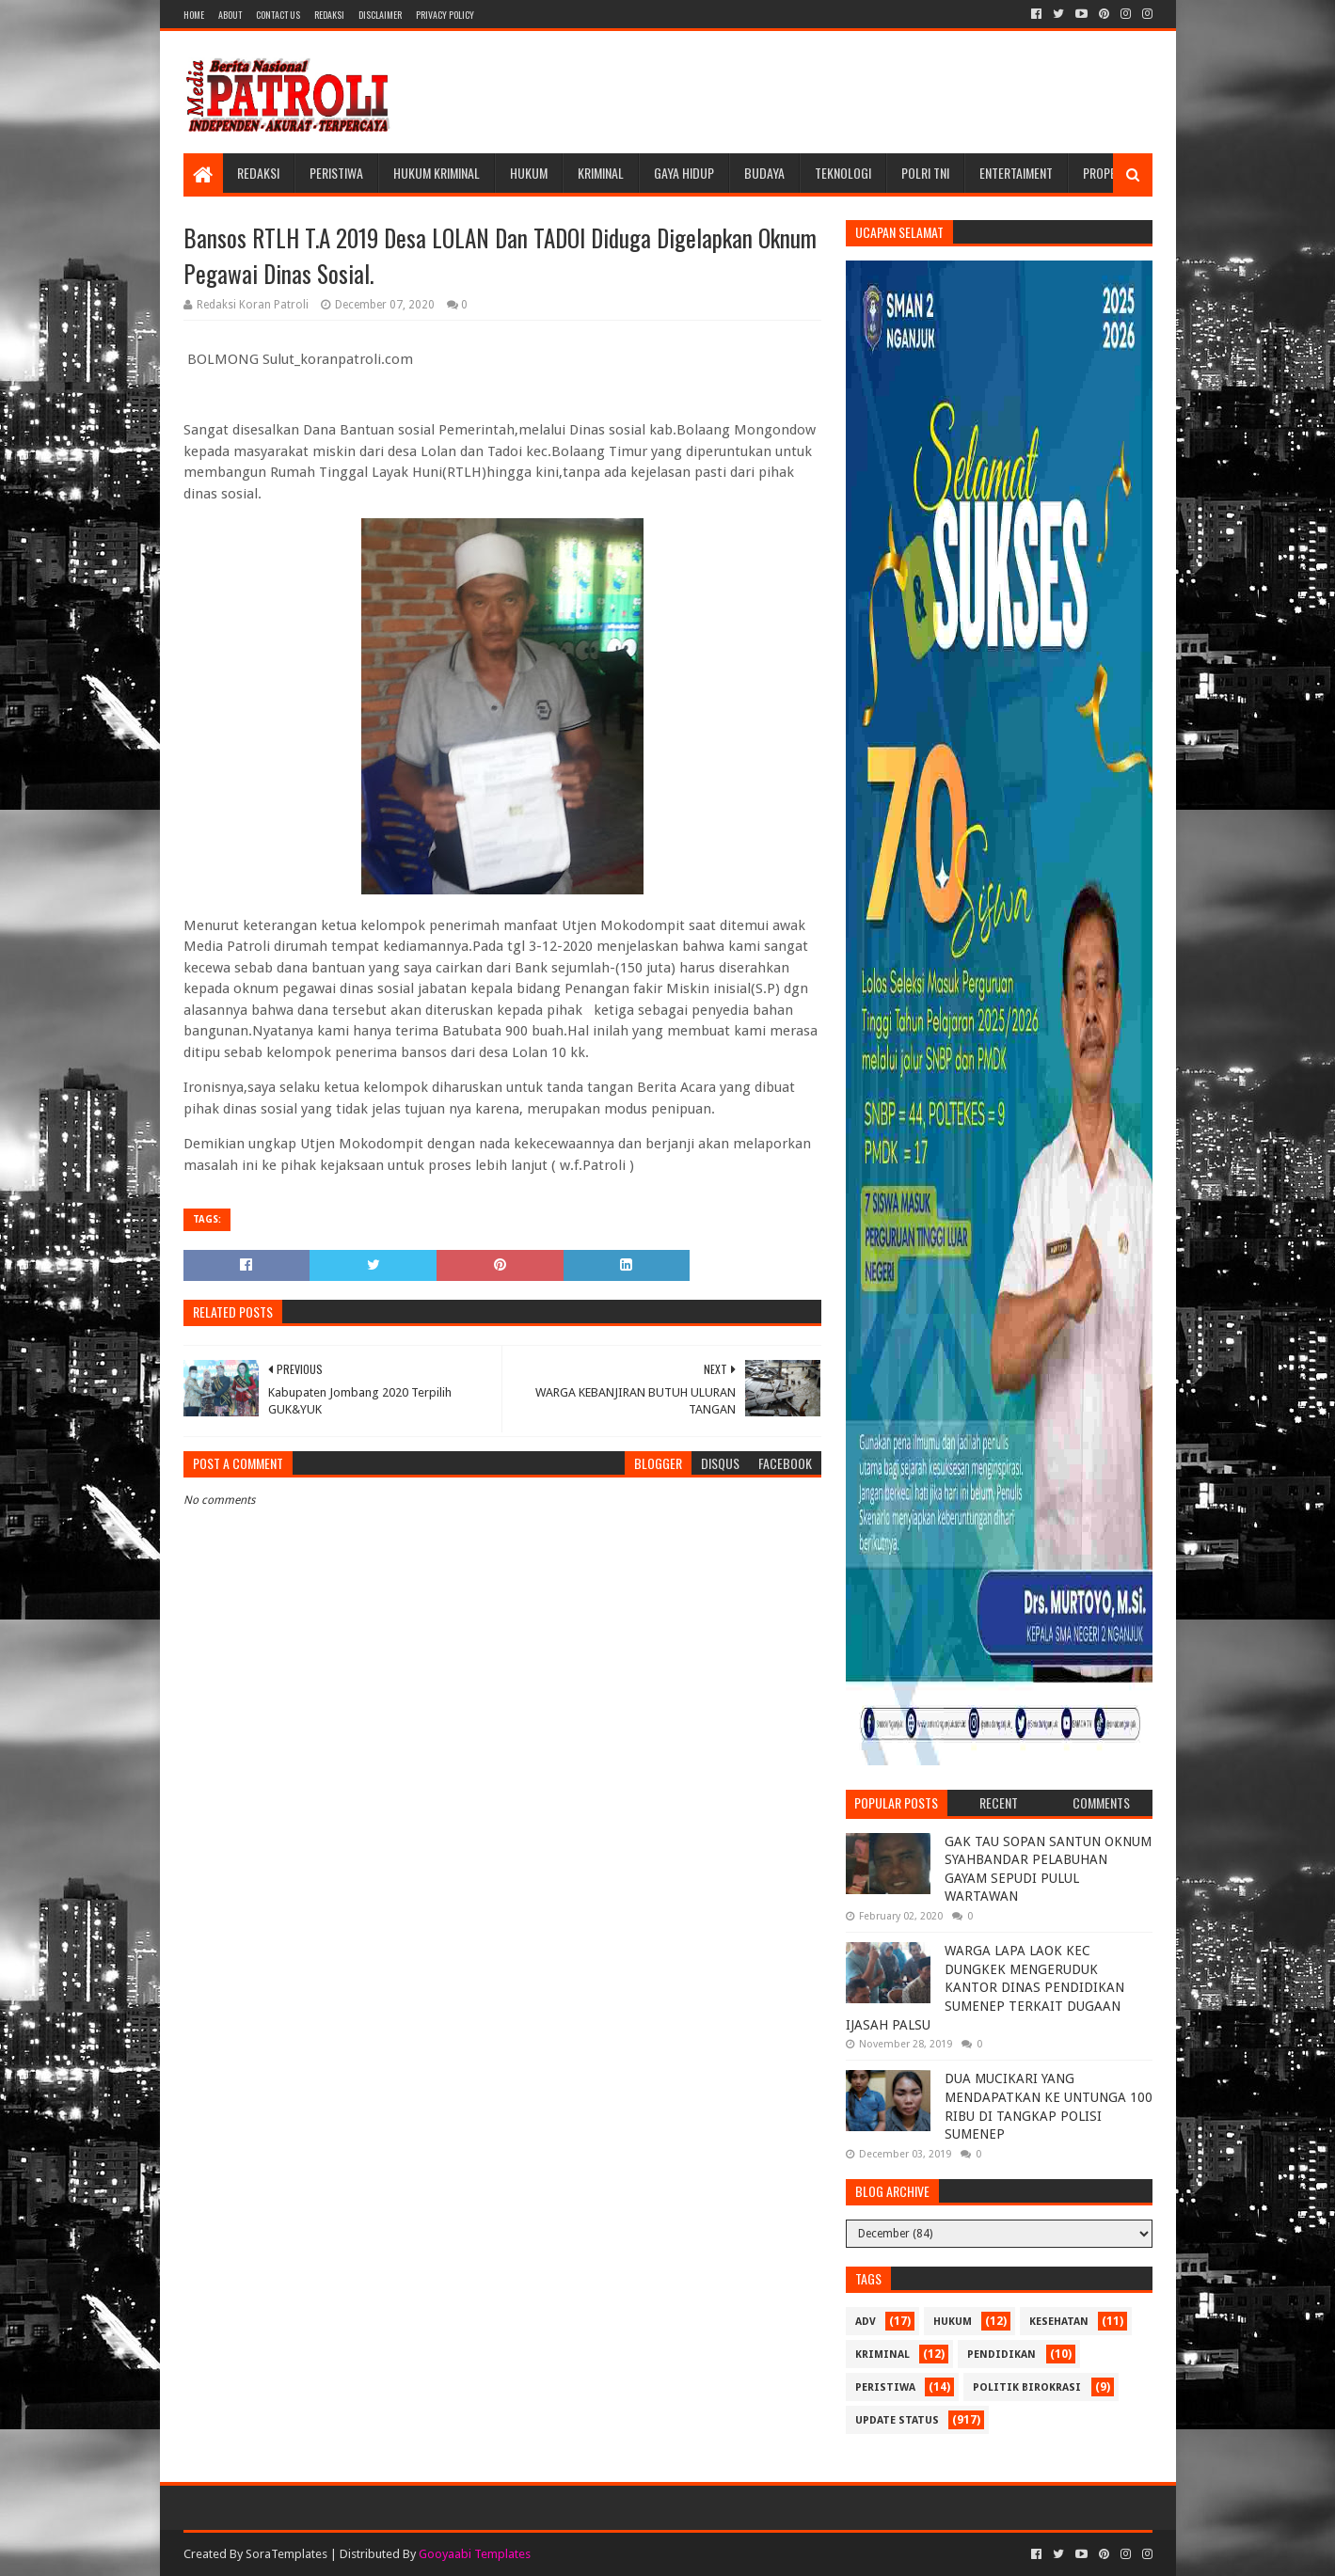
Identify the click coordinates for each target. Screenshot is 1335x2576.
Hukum (529, 172)
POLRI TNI (925, 172)
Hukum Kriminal (436, 172)
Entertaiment (1016, 172)
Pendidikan (1001, 2354)
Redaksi (329, 15)
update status (897, 2420)
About (230, 15)
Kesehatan (1059, 2321)
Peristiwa (336, 172)
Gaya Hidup (684, 172)
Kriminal (601, 172)
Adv (865, 2321)
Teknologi (843, 172)
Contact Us (278, 15)
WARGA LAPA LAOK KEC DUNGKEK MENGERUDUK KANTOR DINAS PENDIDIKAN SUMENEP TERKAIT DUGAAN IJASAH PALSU (985, 1987)
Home (193, 15)
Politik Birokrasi (1027, 2387)
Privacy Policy (445, 15)
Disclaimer (380, 15)
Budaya (764, 172)
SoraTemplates (286, 2554)
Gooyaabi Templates (475, 2554)
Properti (1107, 172)
